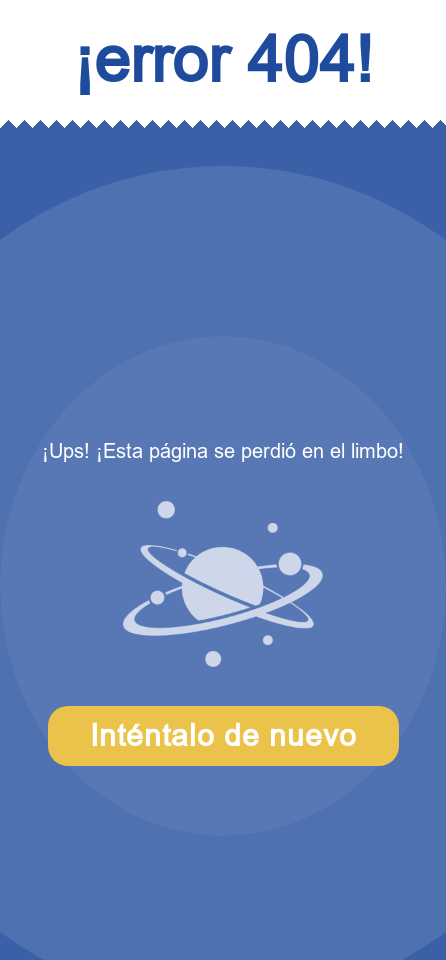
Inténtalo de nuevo (223, 735)
